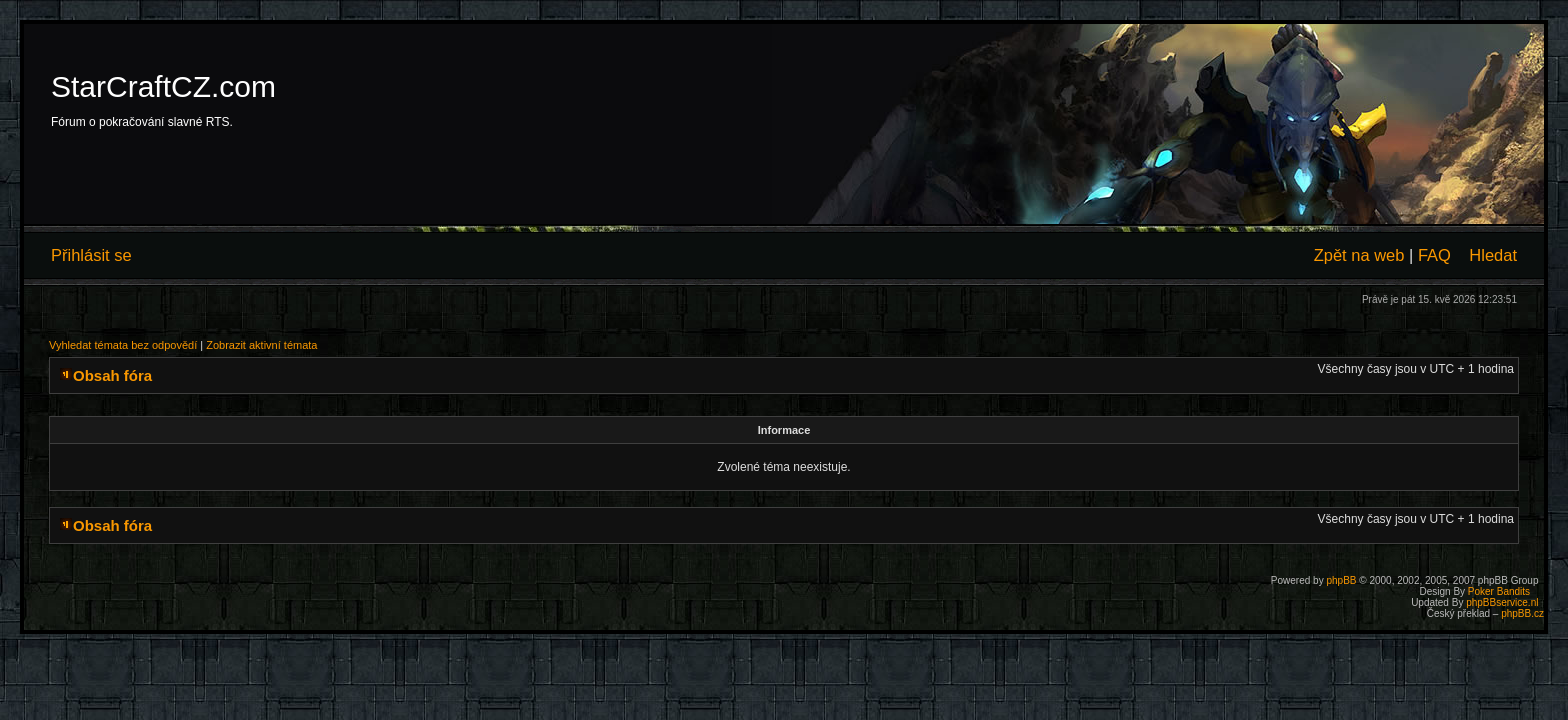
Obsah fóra (112, 375)
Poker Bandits (1499, 591)
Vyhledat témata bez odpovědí (123, 345)
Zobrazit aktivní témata (261, 345)
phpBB (1341, 580)
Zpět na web (1359, 255)
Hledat (1493, 255)
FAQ (1434, 255)
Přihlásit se (91, 255)
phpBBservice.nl (1502, 602)
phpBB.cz (1522, 613)
